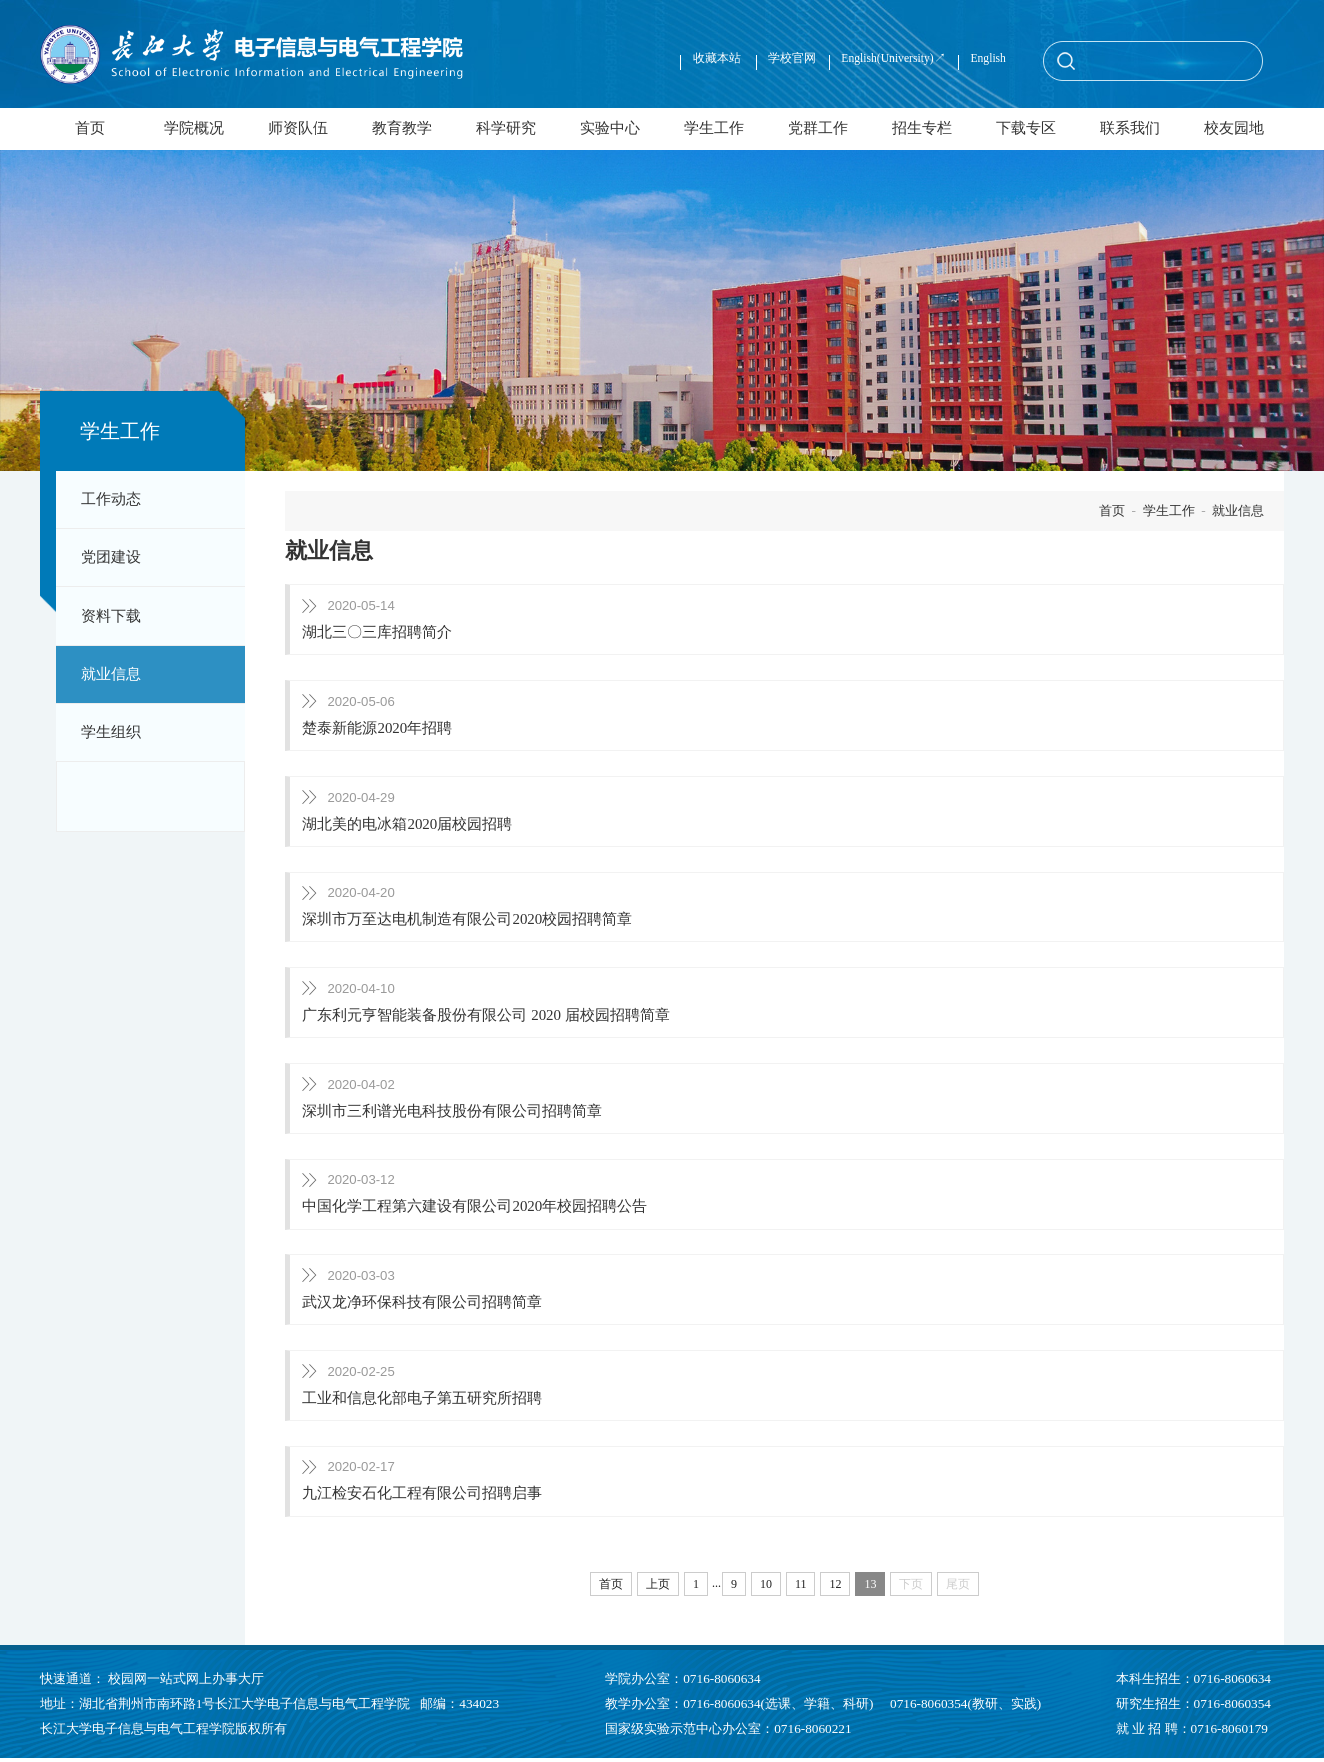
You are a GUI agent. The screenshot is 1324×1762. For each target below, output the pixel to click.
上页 (658, 1588)
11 (801, 1588)
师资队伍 (298, 128)
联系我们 (1130, 128)
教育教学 (402, 128)
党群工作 (818, 128)
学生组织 (111, 732)
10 (766, 1588)
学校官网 (792, 58)
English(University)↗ (893, 58)
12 (835, 1588)
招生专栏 (922, 128)
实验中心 (610, 128)
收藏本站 (718, 58)
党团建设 (111, 557)
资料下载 (111, 616)
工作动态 (111, 499)
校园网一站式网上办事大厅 (186, 1681)
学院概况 (194, 128)
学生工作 (714, 128)
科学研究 (506, 128)
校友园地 (1234, 128)
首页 (90, 128)
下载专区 (1026, 128)
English (987, 58)
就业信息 (111, 674)
